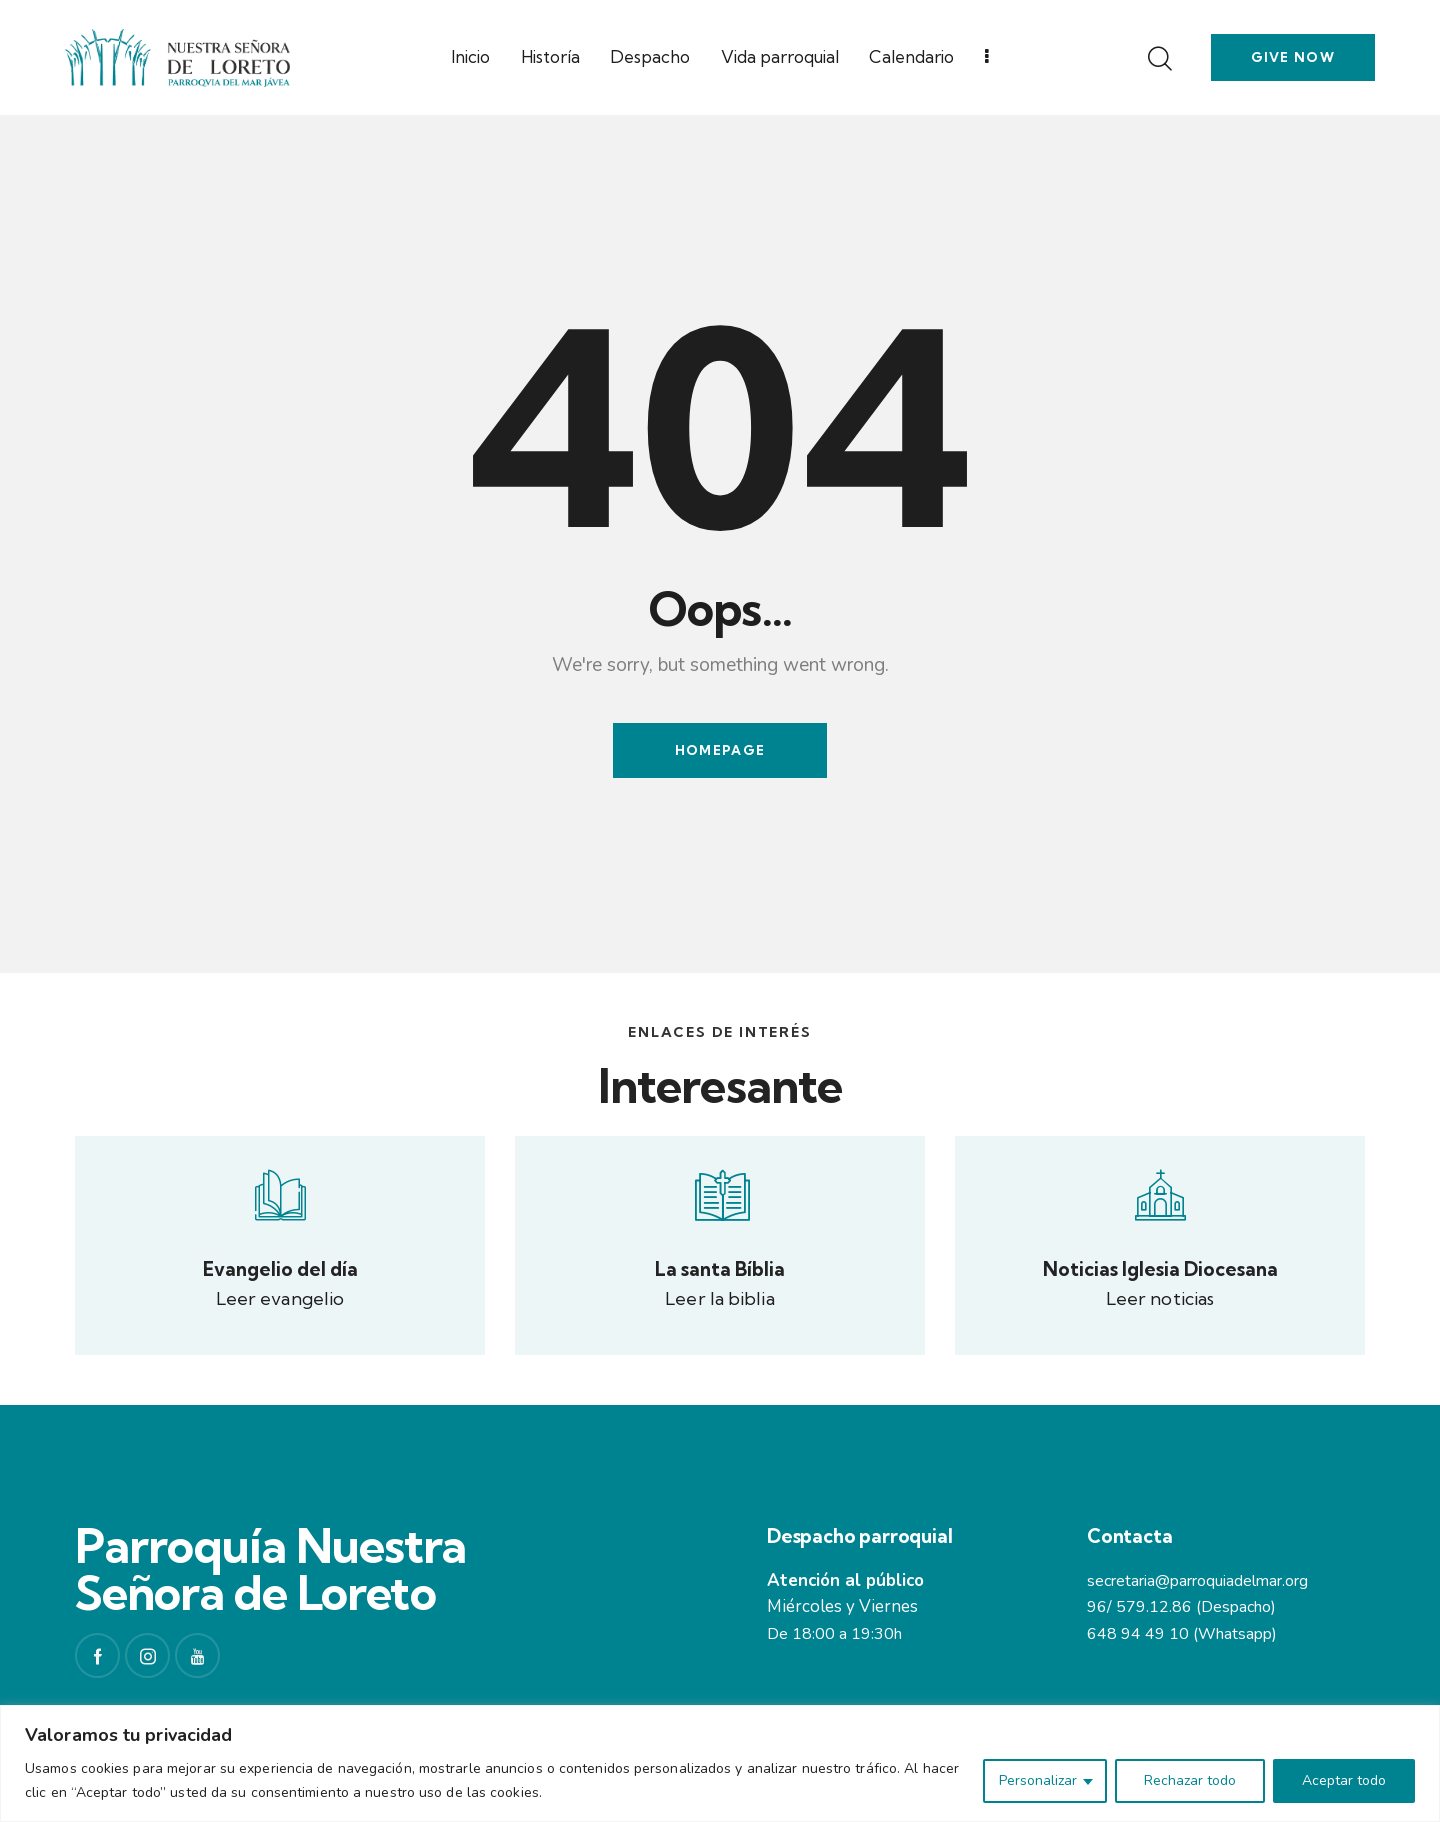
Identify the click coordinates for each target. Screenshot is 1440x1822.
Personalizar (1038, 1780)
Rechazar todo (1190, 1780)
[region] (720, 1763)
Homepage (720, 750)
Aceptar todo (1344, 1780)
